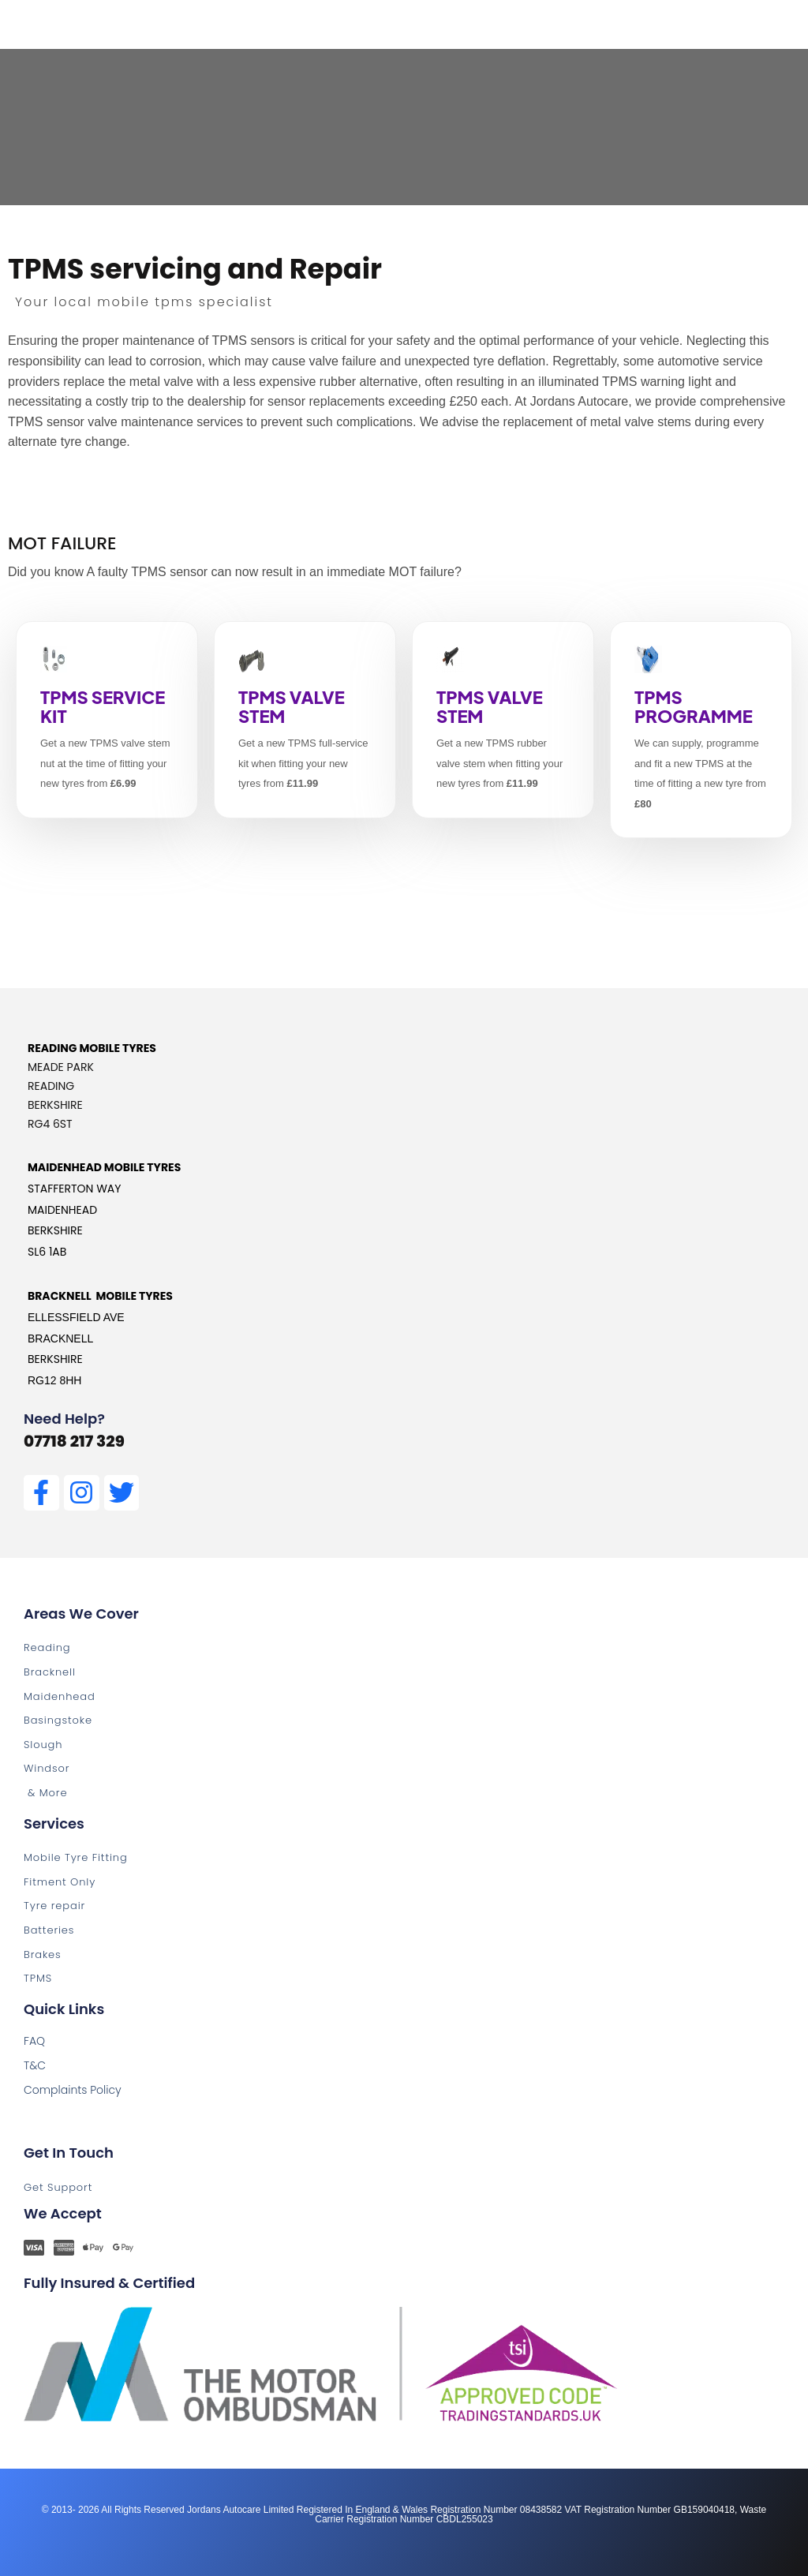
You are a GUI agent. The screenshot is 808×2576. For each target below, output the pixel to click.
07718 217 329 (74, 1441)
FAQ (34, 2041)
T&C (35, 2065)
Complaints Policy (73, 2090)
